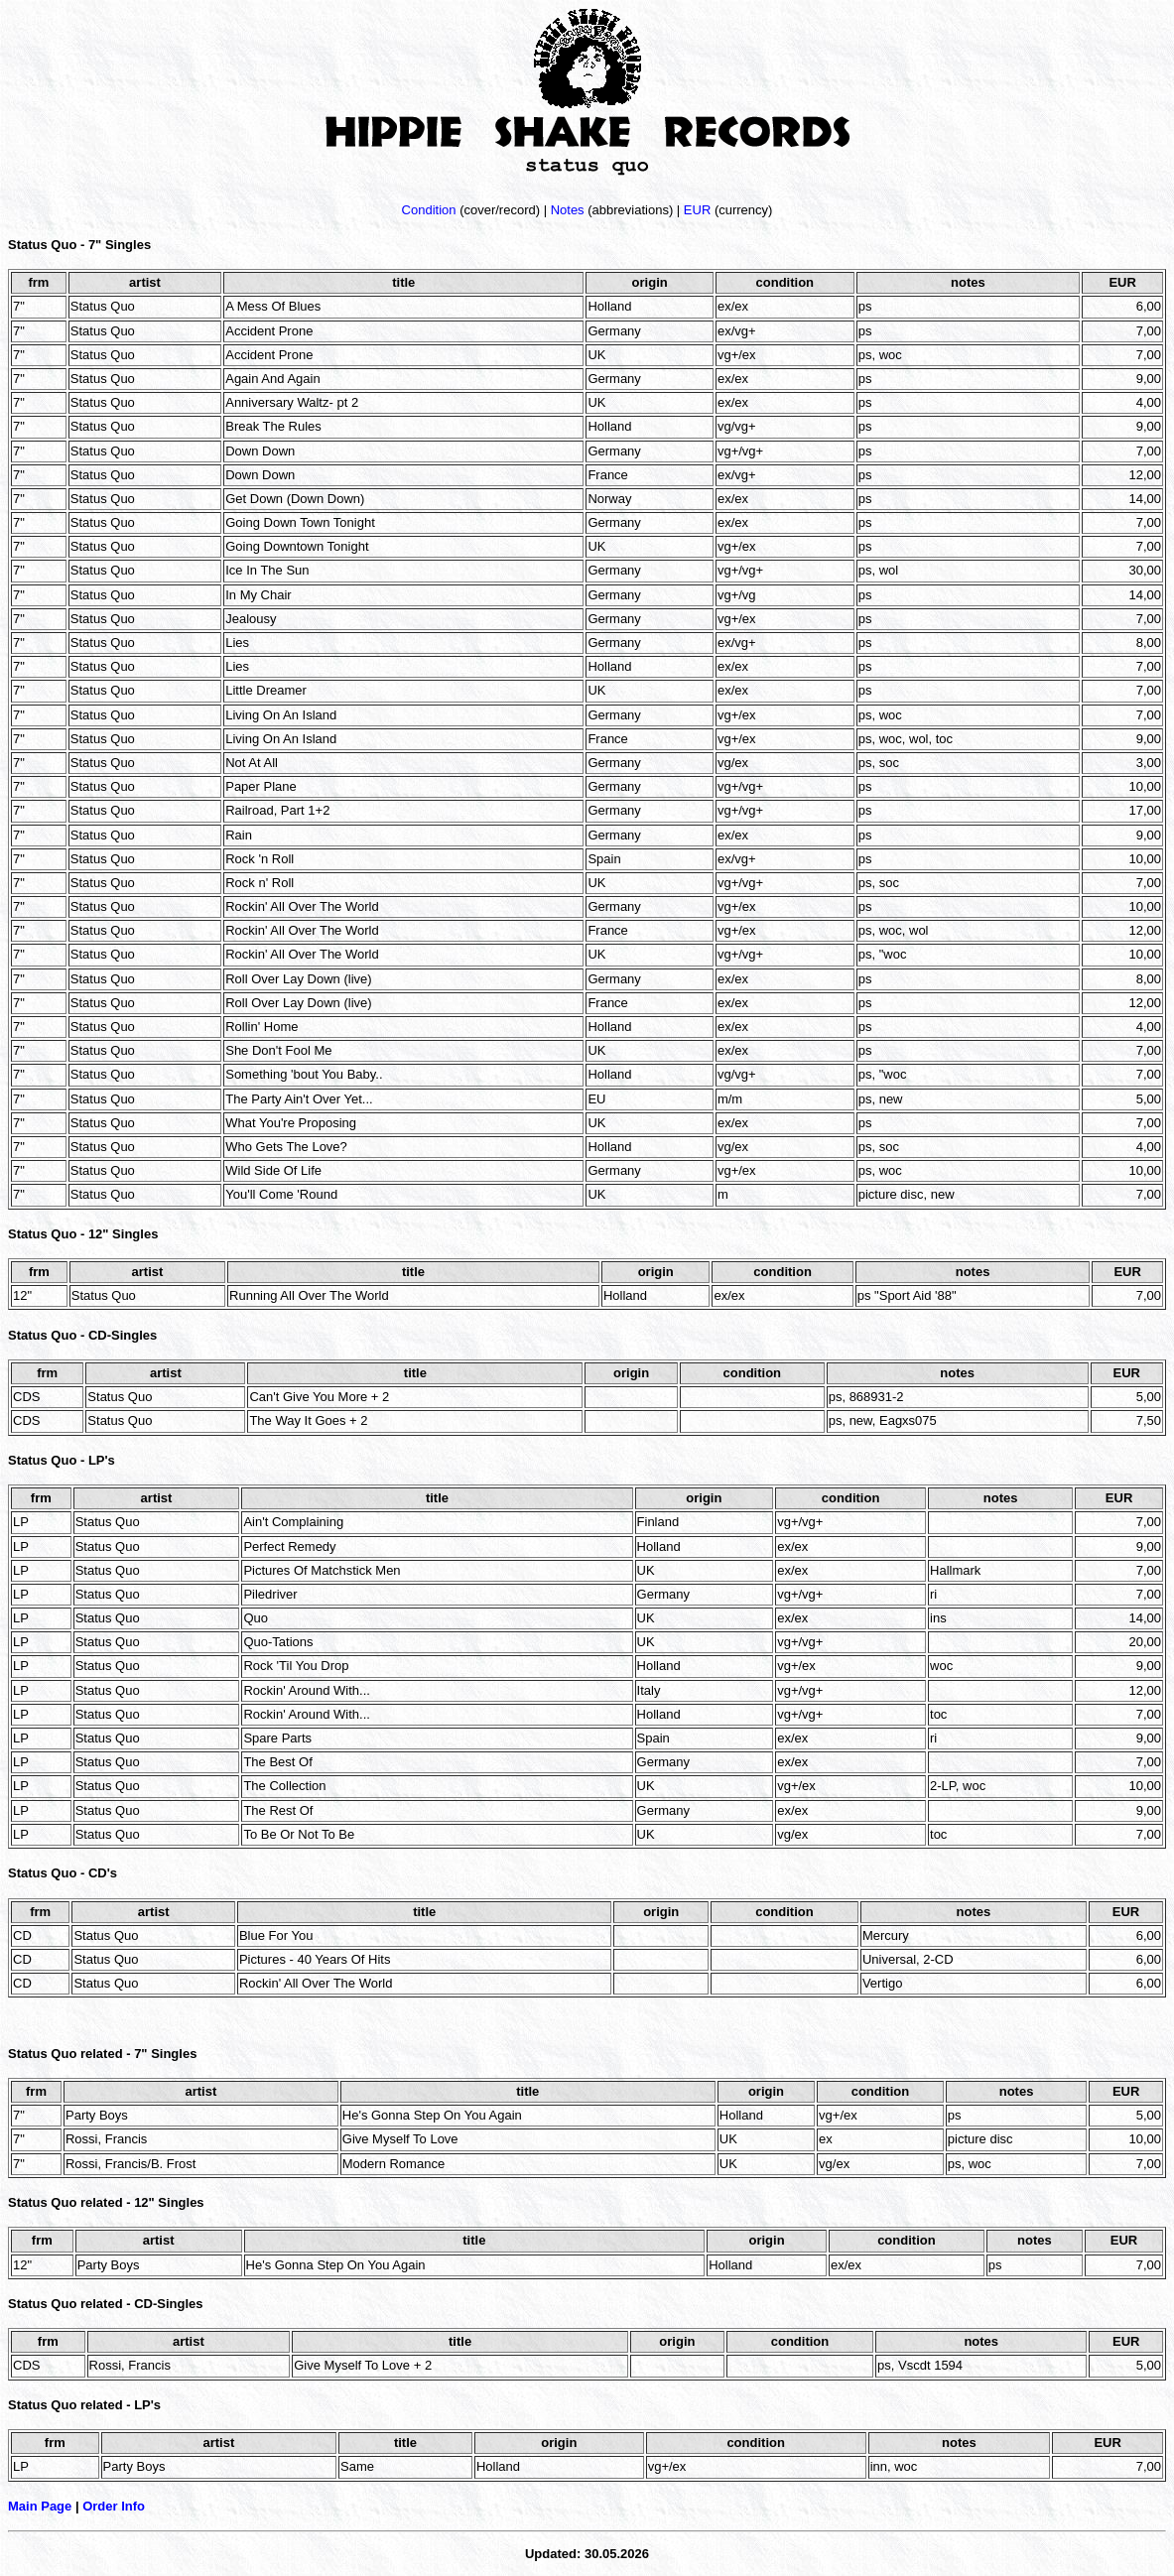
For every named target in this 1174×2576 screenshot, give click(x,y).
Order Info (113, 2506)
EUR (697, 209)
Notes (568, 209)
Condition (429, 209)
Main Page (39, 2506)
